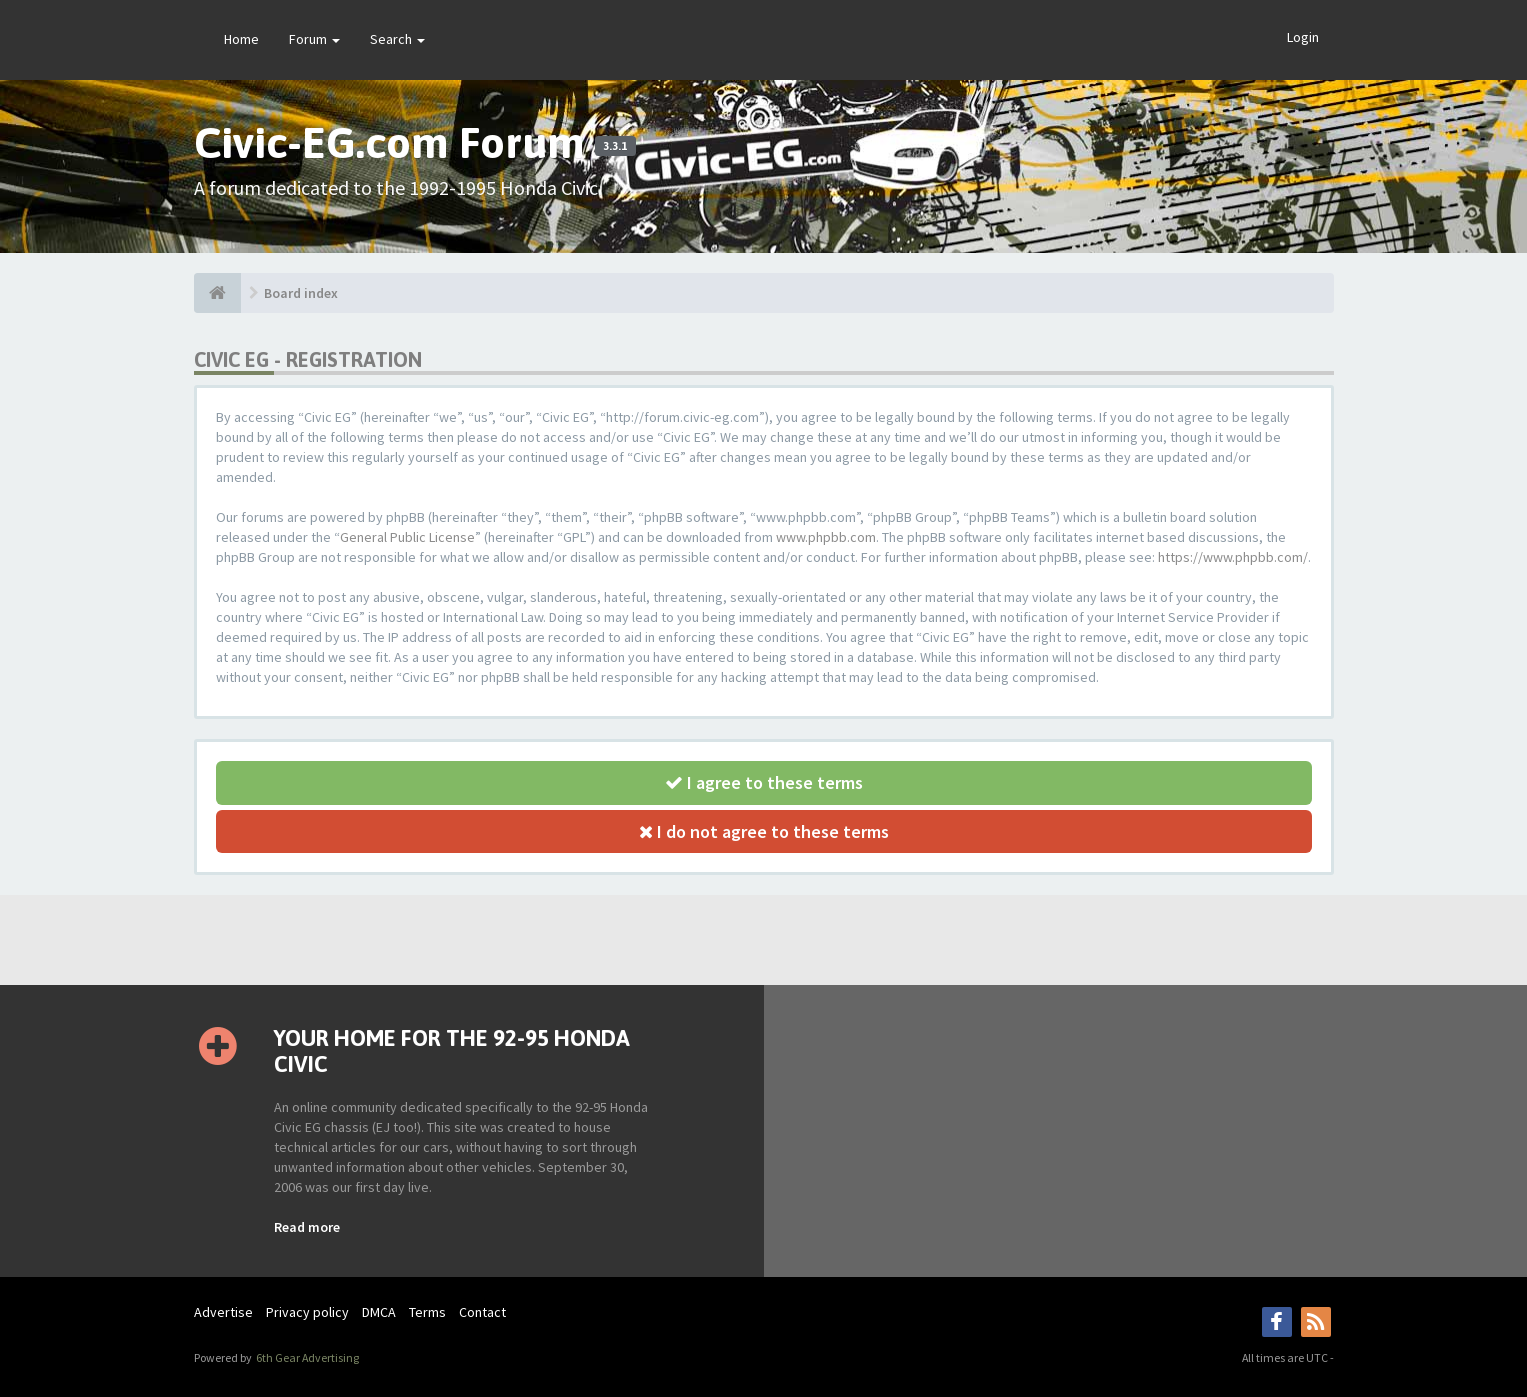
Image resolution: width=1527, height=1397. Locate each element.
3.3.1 (615, 146)
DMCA (379, 1312)
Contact (482, 1312)
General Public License (407, 537)
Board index (301, 293)
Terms (427, 1312)
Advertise (223, 1312)
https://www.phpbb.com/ (1233, 557)
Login (1303, 37)
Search (397, 39)
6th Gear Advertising (306, 1357)
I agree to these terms (764, 782)
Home (241, 39)
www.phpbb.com (826, 537)
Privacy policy (307, 1312)
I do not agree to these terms (764, 831)
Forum (314, 39)
